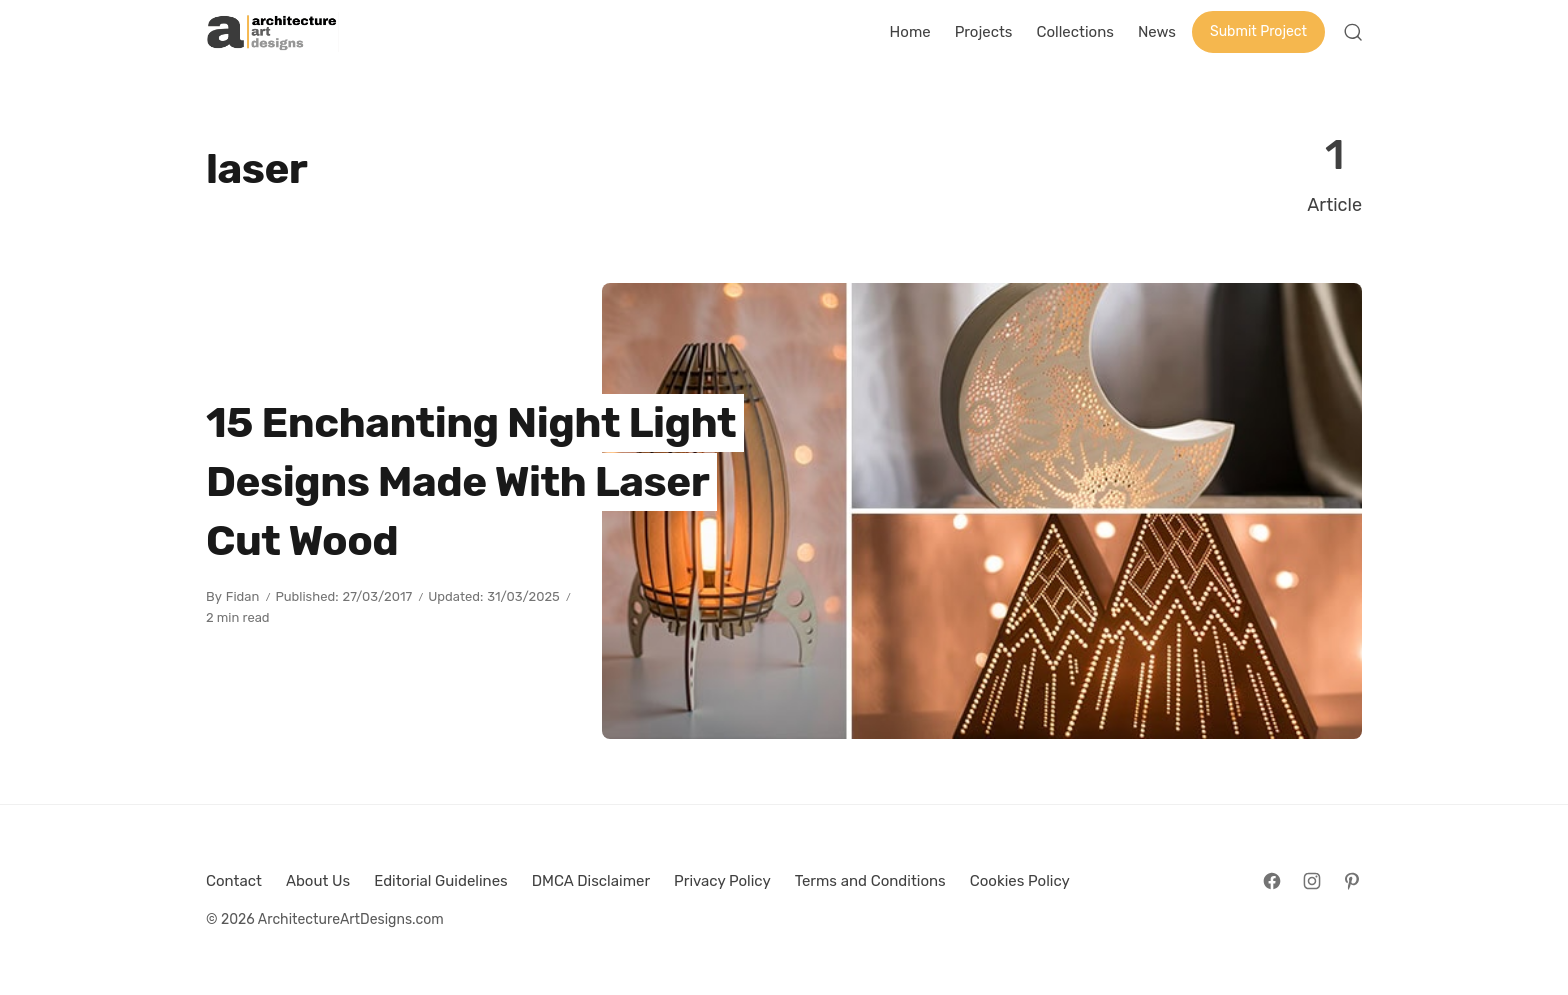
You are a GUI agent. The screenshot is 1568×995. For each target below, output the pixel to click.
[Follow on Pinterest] (1352, 881)
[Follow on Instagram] (1312, 881)
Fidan (243, 596)
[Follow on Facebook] (1272, 881)
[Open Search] (1353, 32)
